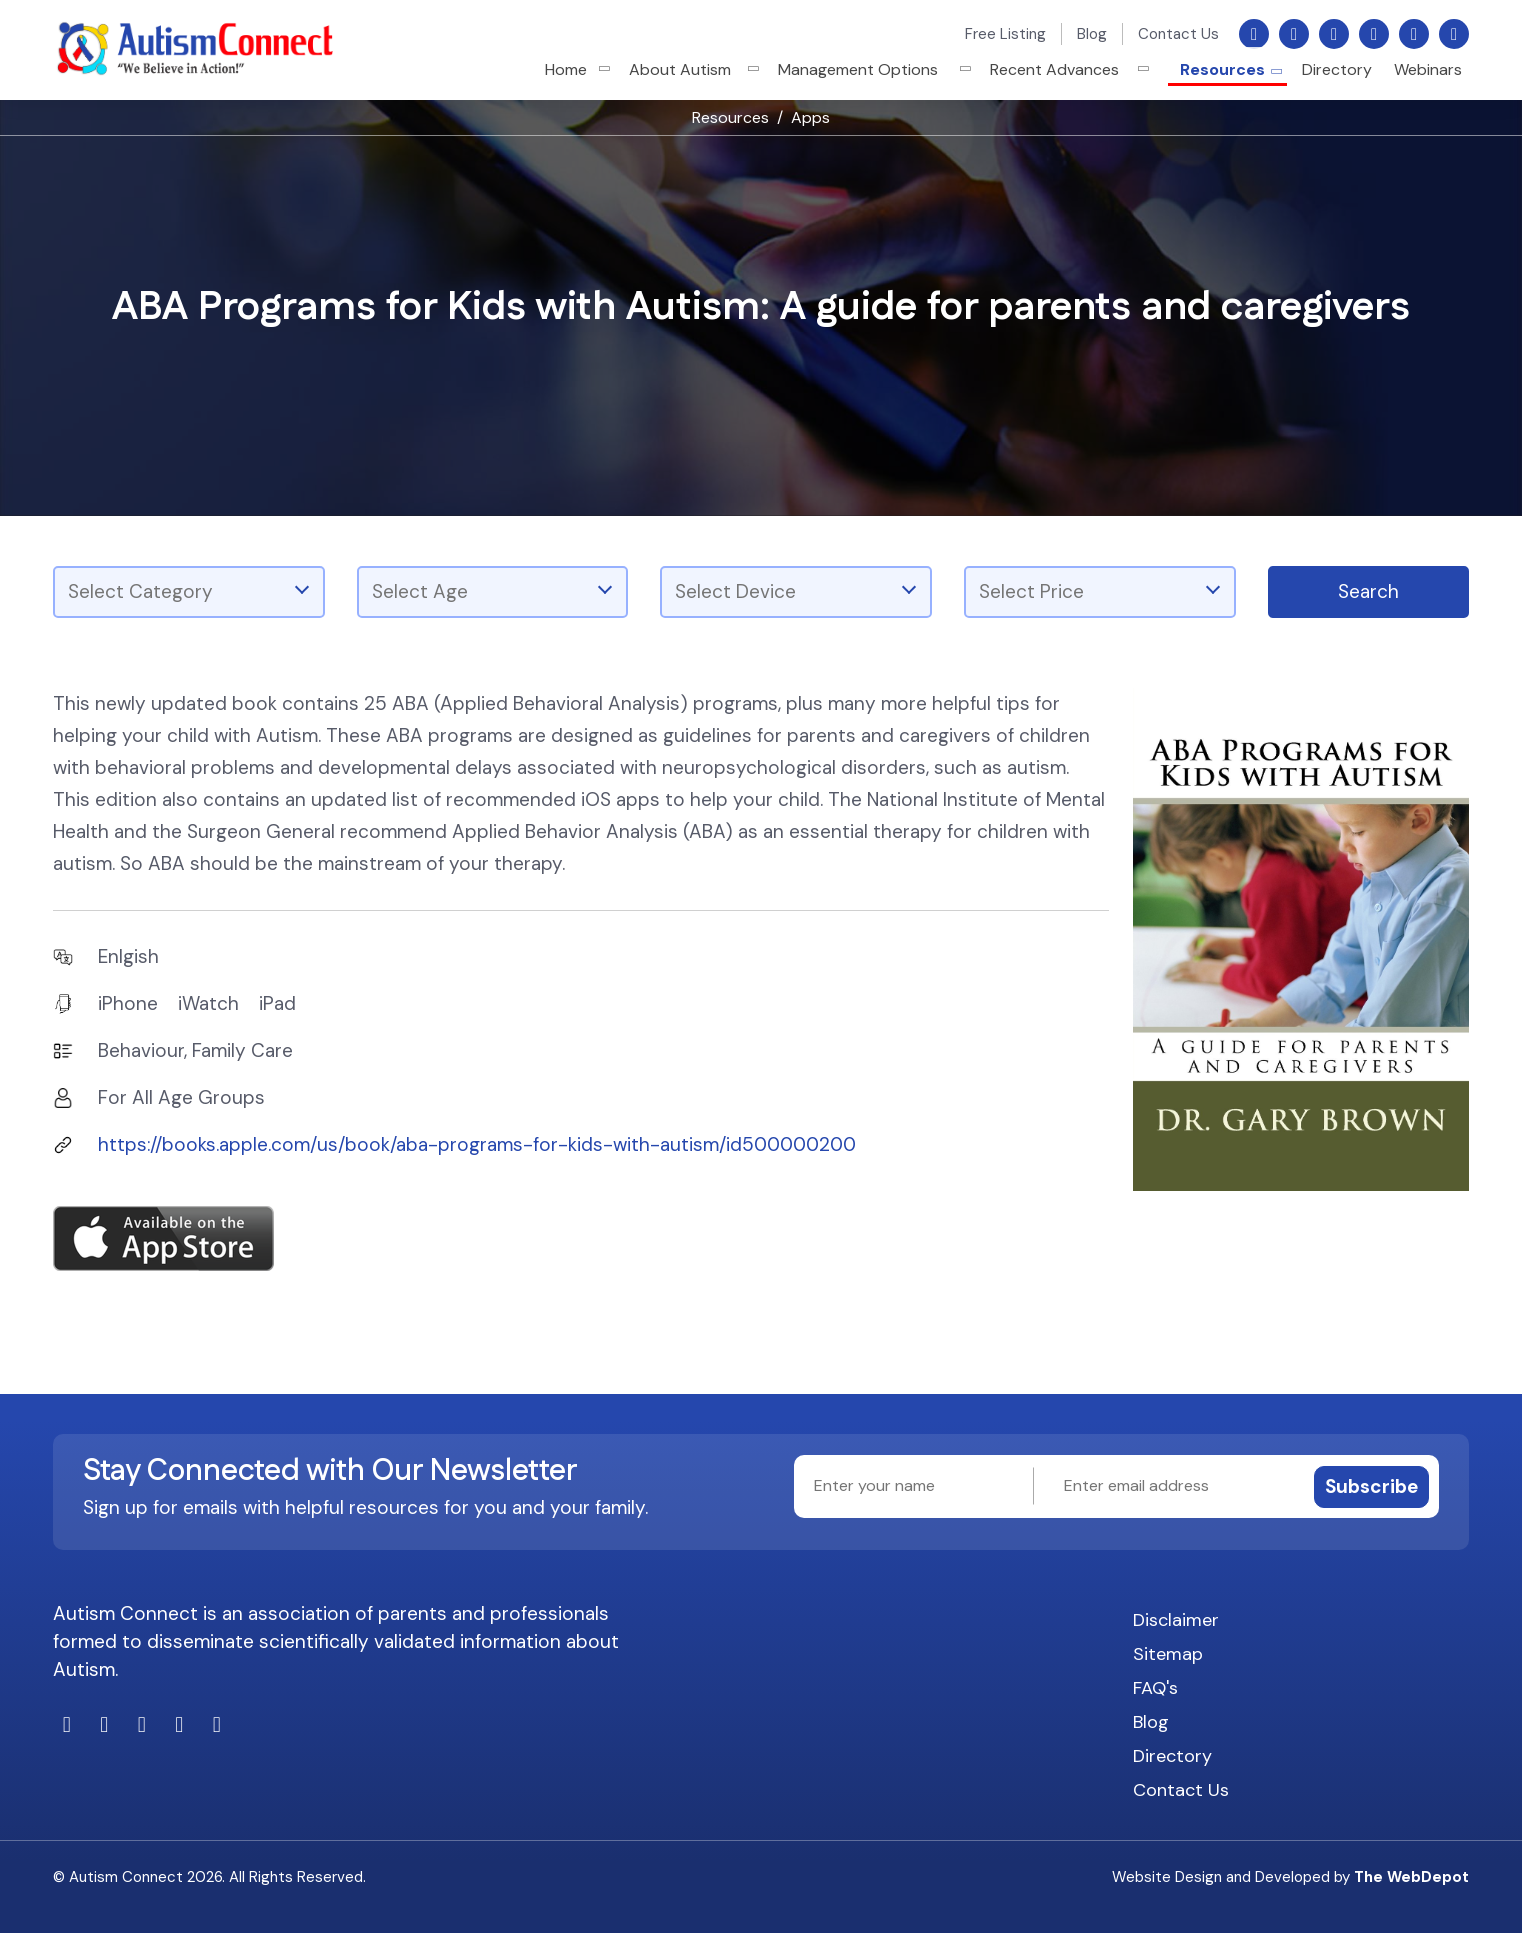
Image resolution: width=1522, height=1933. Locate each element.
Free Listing (1005, 34)
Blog (1092, 34)
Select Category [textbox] (140, 591)
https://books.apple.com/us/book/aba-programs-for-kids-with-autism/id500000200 (477, 1144)
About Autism (692, 69)
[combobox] (189, 592)
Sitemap (1168, 1654)
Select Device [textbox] (735, 591)
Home (578, 69)
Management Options (870, 69)
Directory (1337, 69)
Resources (1222, 69)
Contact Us (1178, 34)
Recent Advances (1066, 69)
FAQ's (1155, 1688)
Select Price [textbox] (1031, 591)
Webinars (1428, 69)
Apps (810, 117)
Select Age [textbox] (420, 591)
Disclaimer (1176, 1620)
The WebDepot (1411, 1877)
